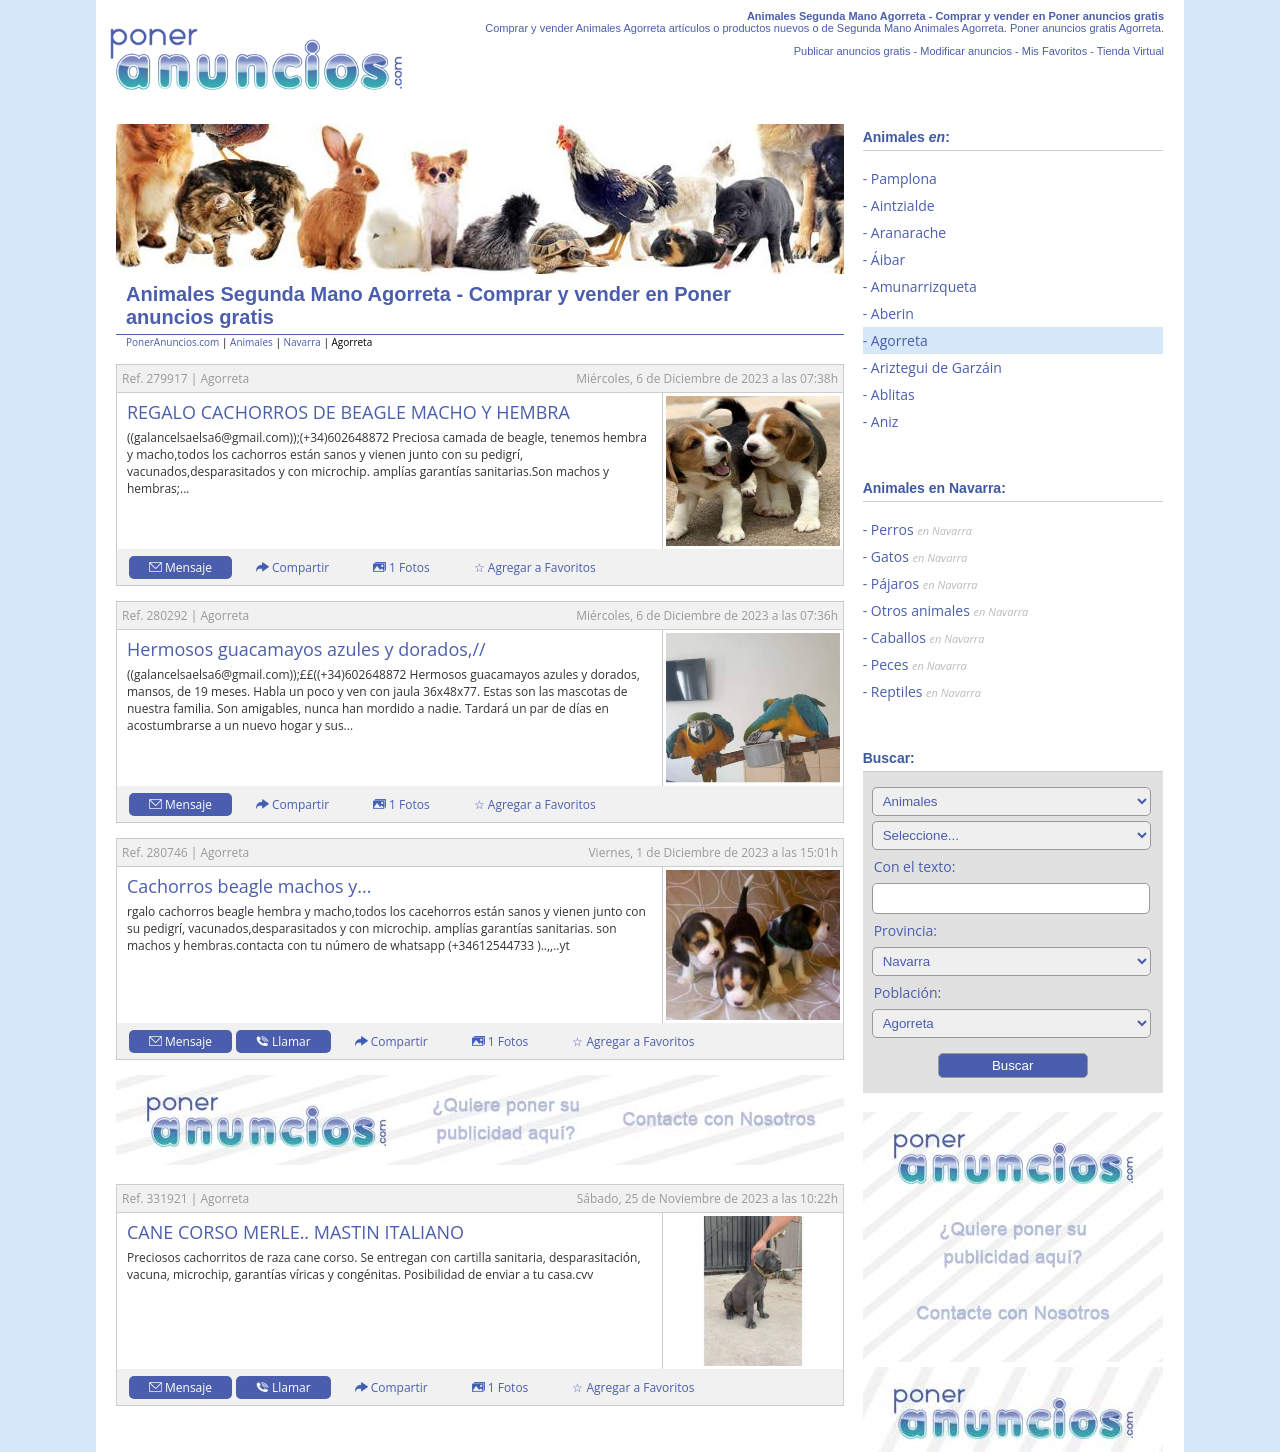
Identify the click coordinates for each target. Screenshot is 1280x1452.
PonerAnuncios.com (172, 342)
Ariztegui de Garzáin (936, 367)
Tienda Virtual (1130, 51)
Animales (251, 342)
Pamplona (904, 178)
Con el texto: (915, 866)
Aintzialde (903, 205)
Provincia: (905, 930)
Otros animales (950, 610)
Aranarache (908, 232)
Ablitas (893, 394)
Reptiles (926, 691)
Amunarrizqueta (924, 286)
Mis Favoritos (1054, 51)
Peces (919, 664)
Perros (921, 529)
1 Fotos (401, 567)
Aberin (892, 313)
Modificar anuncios (966, 51)
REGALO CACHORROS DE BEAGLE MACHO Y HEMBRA (348, 412)
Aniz (885, 421)
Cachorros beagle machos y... (249, 886)
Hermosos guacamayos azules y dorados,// (306, 649)
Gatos (919, 556)
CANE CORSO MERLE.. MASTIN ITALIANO (295, 1232)
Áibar (888, 259)
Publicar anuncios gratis (852, 51)
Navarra (301, 342)
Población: (908, 992)
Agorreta (899, 340)
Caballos (928, 637)
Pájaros (924, 583)
